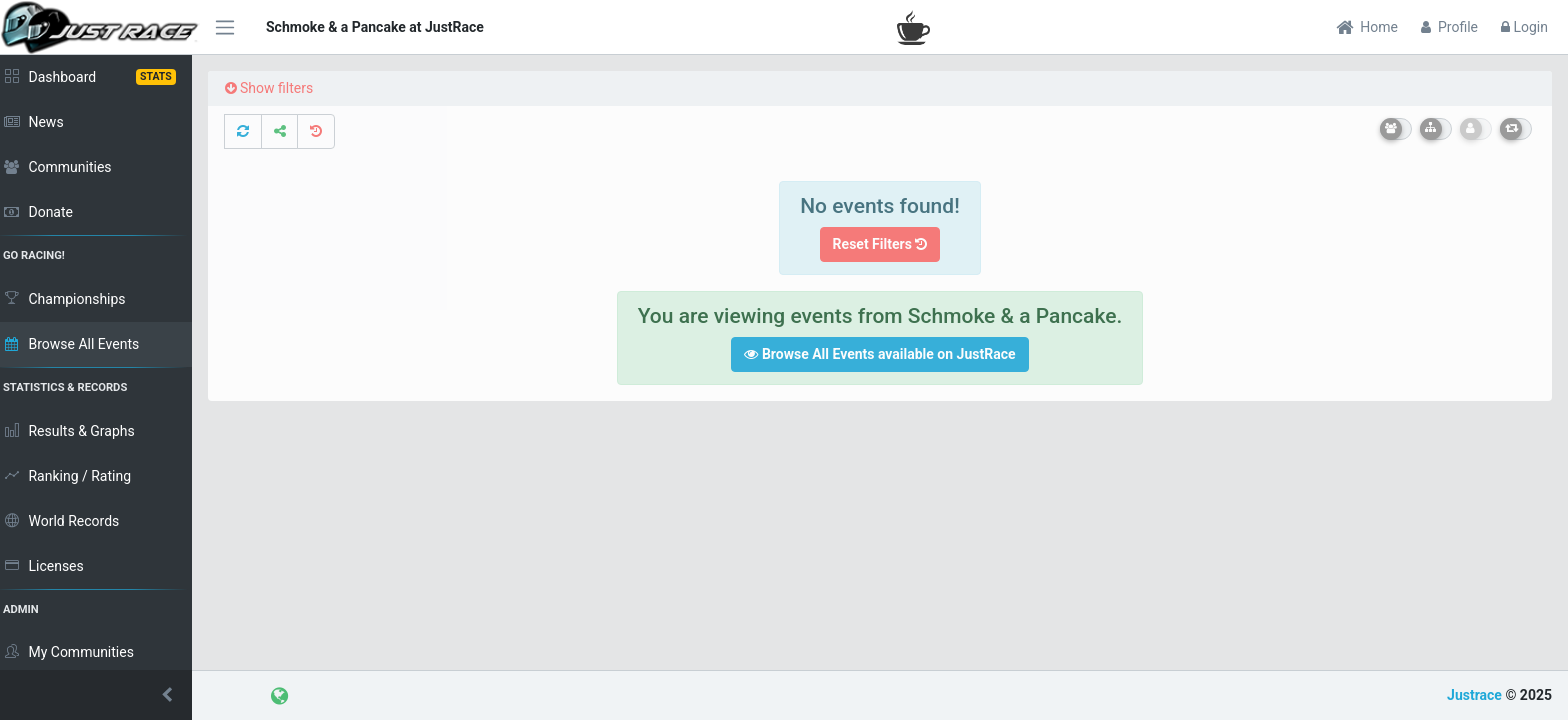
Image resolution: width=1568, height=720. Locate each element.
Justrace (1474, 695)
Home (1367, 27)
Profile (1449, 27)
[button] (100, 695)
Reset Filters (884, 244)
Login (1524, 27)
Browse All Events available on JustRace (883, 354)
